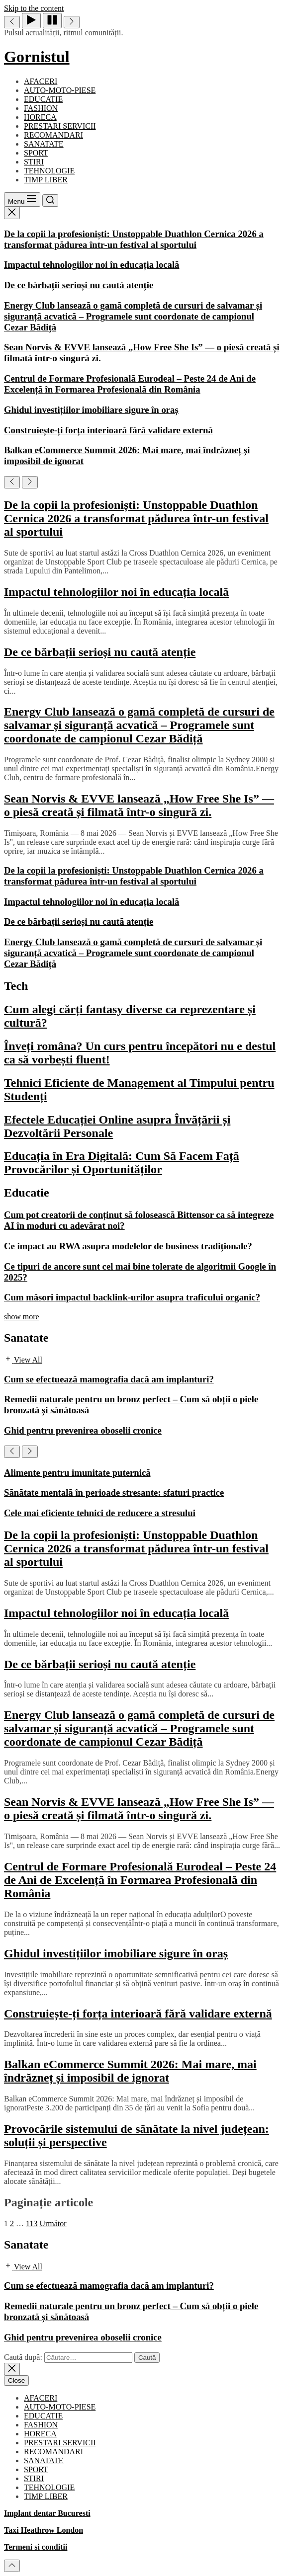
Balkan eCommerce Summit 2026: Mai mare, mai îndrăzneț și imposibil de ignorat (130, 2071)
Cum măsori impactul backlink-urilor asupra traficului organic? (132, 1297)
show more (21, 1316)
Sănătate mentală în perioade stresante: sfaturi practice (114, 1492)
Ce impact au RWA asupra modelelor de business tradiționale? (128, 1246)
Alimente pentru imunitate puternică (77, 1472)
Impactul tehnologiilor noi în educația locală (91, 264)
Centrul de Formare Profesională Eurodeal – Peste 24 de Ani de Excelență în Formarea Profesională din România (130, 384)
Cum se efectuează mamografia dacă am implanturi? (109, 1379)
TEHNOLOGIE (49, 170)
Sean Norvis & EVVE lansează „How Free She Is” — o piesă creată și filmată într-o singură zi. (139, 805)
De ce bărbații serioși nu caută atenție (78, 285)
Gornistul (37, 57)
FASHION (41, 108)
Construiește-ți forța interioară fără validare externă (108, 430)
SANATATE (44, 144)
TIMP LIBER (46, 179)
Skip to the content (34, 8)
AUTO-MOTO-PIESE (59, 90)
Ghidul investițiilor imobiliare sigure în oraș (91, 409)
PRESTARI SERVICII (60, 126)
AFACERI (40, 81)
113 (31, 2223)
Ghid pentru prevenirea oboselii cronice (83, 1430)
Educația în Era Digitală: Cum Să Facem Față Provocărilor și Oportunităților (121, 1162)
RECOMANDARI (53, 135)
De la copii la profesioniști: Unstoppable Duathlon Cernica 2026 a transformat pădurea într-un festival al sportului (134, 239)
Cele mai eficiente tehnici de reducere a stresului (99, 1513)
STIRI (34, 162)
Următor (52, 2223)
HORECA (40, 117)
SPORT (36, 153)
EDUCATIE (43, 99)
